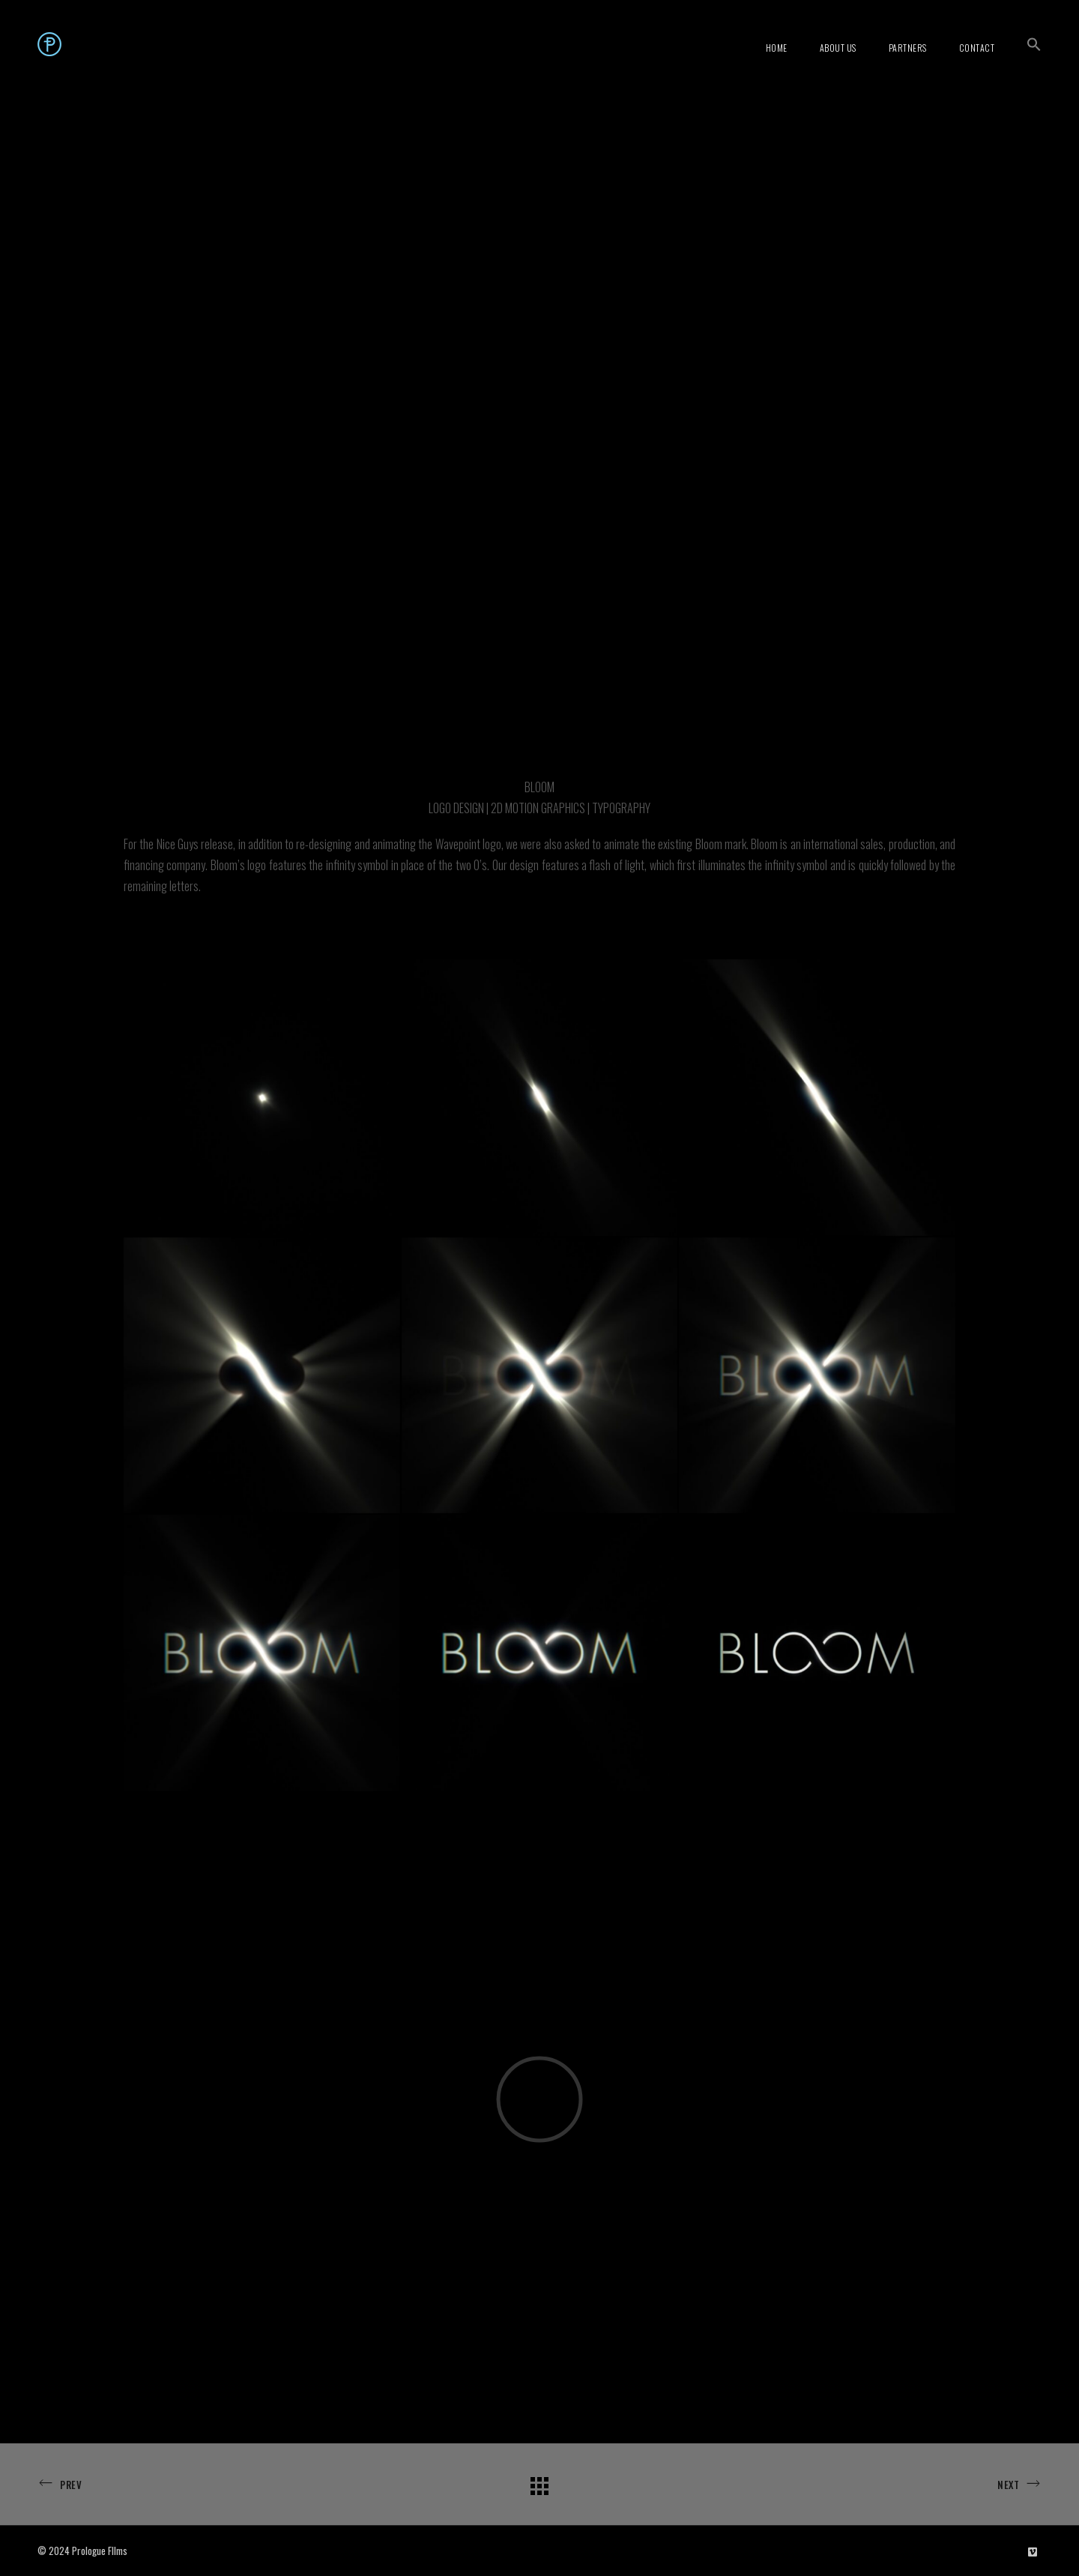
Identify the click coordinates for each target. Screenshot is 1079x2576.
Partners (908, 47)
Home (777, 47)
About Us (838, 47)
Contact (977, 47)
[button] (1034, 44)
